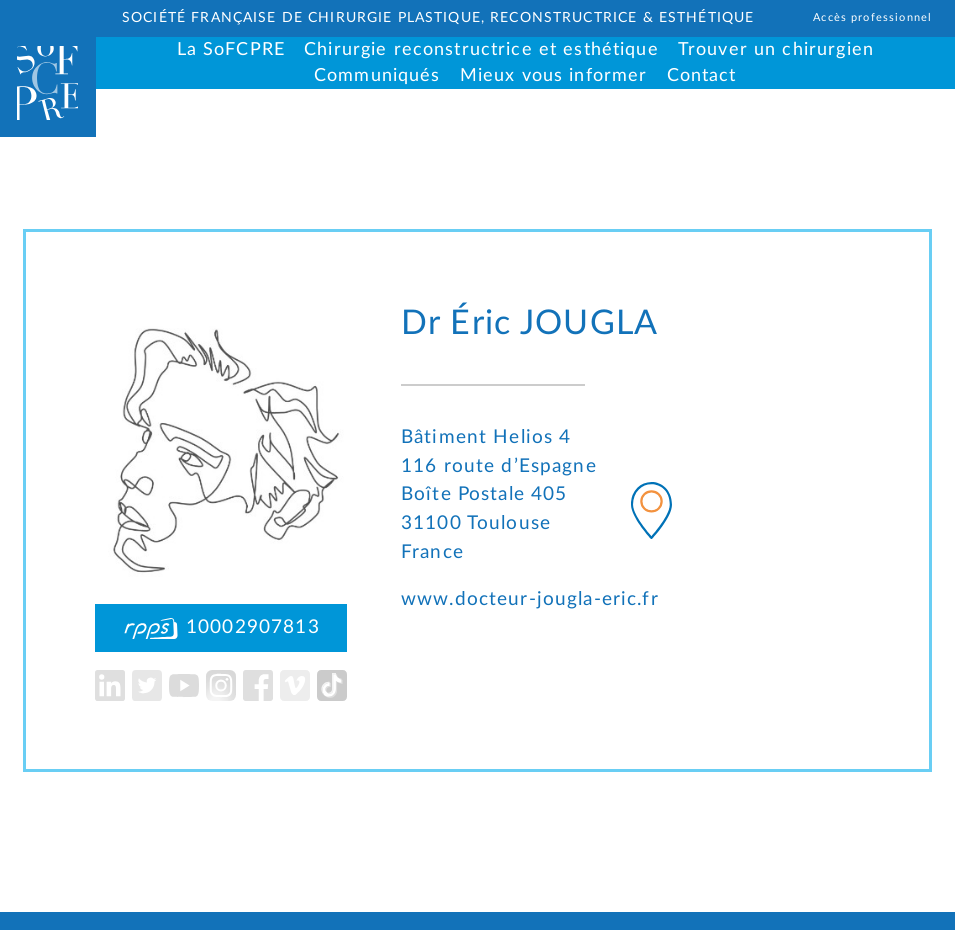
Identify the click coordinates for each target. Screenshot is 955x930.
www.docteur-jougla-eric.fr (530, 599)
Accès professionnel (872, 17)
